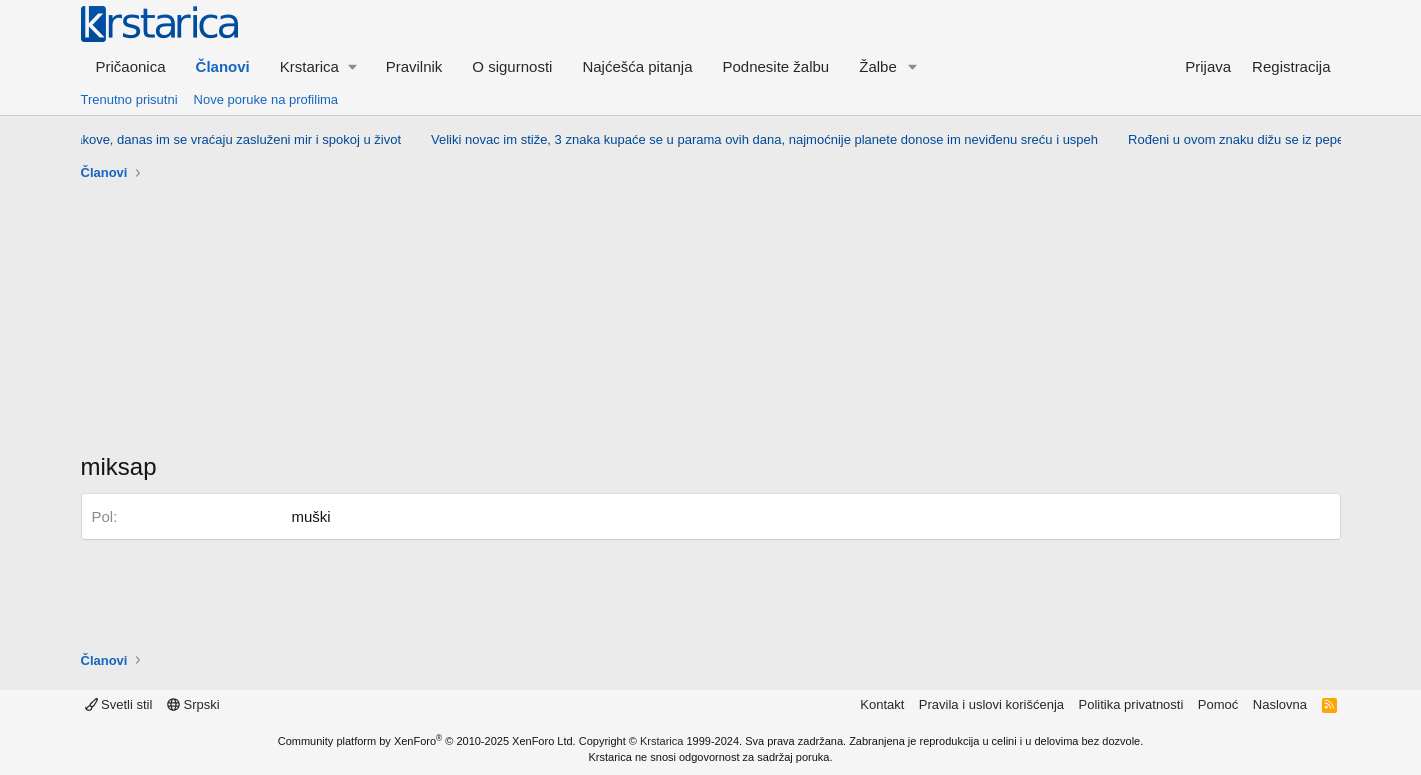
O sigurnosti (512, 66)
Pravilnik (414, 66)
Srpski (193, 704)
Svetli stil (119, 704)
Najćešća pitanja (637, 66)
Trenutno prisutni (129, 99)
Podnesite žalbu (775, 66)
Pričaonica (131, 66)
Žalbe (878, 66)
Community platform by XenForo (427, 741)
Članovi (223, 66)
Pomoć (1218, 704)
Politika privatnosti (1131, 704)
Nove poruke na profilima (266, 99)
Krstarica (661, 741)
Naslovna (1280, 704)
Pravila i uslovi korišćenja (991, 704)
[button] (318, 66)
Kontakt (882, 704)
